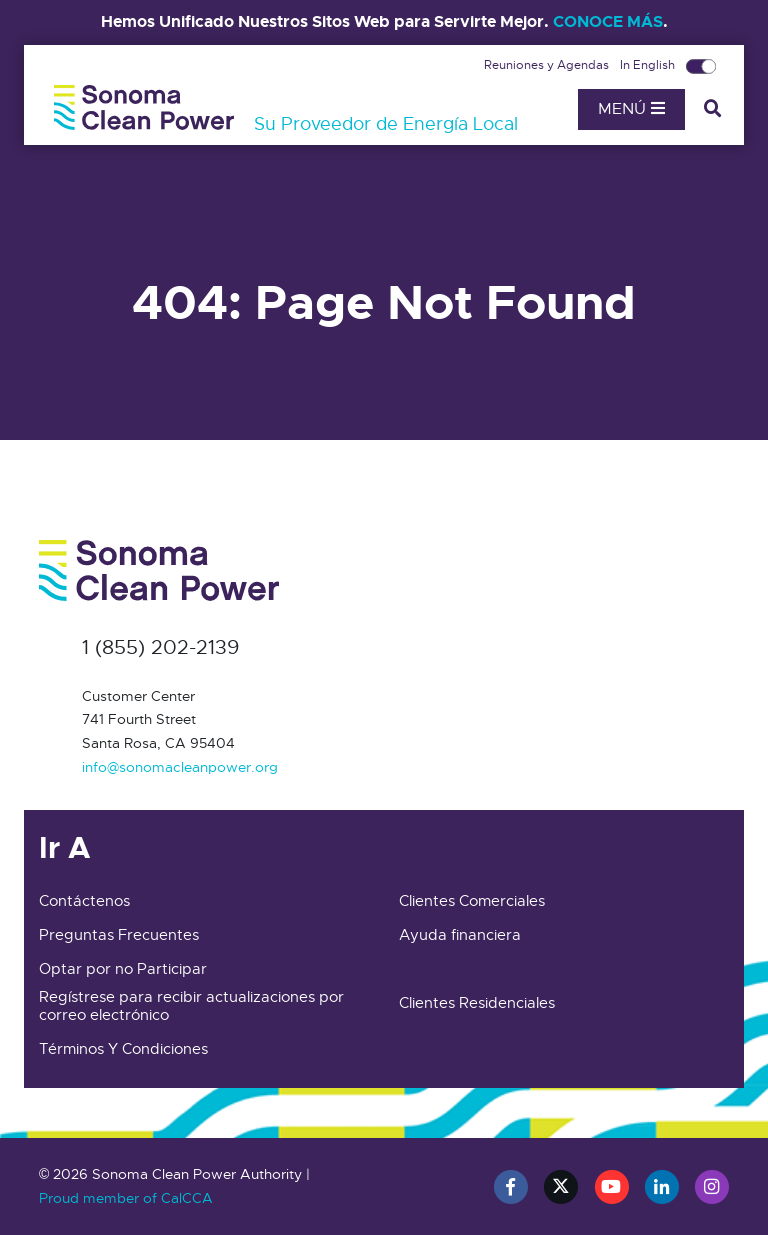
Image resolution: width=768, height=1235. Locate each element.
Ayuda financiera (460, 935)
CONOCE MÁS (608, 21)
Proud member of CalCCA (126, 1198)
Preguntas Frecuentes (119, 935)
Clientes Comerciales (472, 901)
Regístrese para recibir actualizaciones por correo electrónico (191, 1006)
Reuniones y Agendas (548, 65)
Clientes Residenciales (477, 1003)
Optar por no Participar (123, 969)
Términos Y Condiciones (123, 1049)
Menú (631, 109)
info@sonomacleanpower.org (180, 767)
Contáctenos (84, 901)
